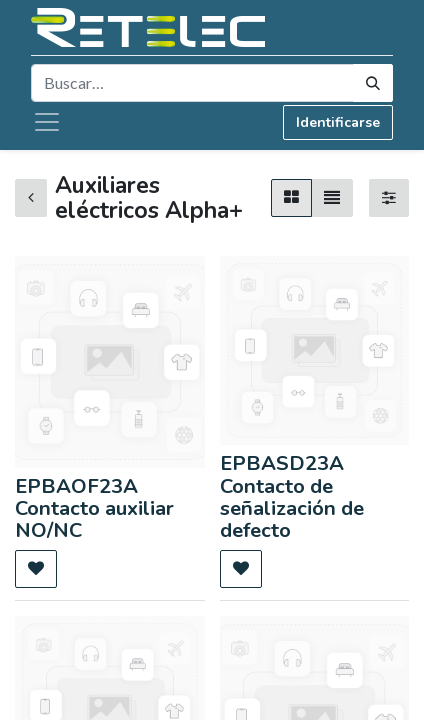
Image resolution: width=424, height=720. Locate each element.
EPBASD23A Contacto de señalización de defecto (292, 497)
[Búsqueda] (373, 83)
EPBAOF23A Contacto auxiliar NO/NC (94, 509)
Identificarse (338, 122)
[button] (36, 569)
